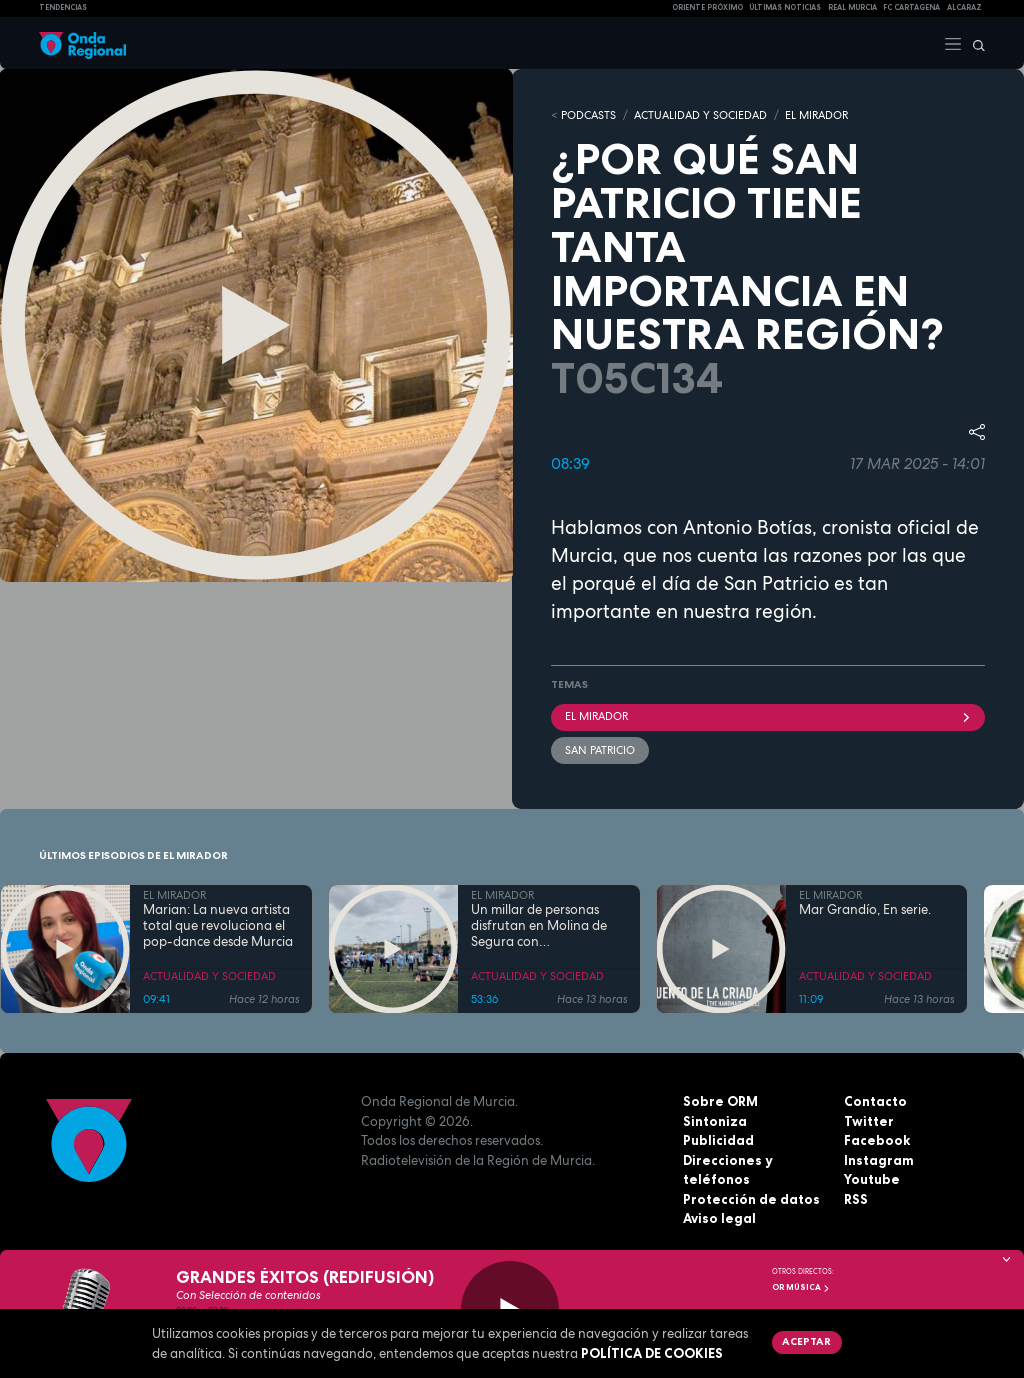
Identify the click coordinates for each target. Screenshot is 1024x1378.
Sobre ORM (720, 1101)
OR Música (801, 1287)
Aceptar (806, 1341)
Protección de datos (751, 1199)
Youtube (872, 1179)
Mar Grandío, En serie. (865, 910)
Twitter (869, 1121)
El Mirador (768, 716)
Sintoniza (715, 1121)
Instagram (879, 1160)
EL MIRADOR (816, 115)
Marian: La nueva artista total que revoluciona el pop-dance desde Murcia (218, 926)
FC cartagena (911, 7)
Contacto (875, 1101)
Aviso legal (719, 1218)
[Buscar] (974, 43)
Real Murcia (852, 7)
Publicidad (718, 1140)
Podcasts (588, 115)
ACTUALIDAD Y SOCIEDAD (700, 115)
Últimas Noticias (785, 7)
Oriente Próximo (707, 7)
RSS (856, 1199)
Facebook (877, 1140)
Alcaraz (964, 7)
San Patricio (600, 750)
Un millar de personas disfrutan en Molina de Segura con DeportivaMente (539, 926)
